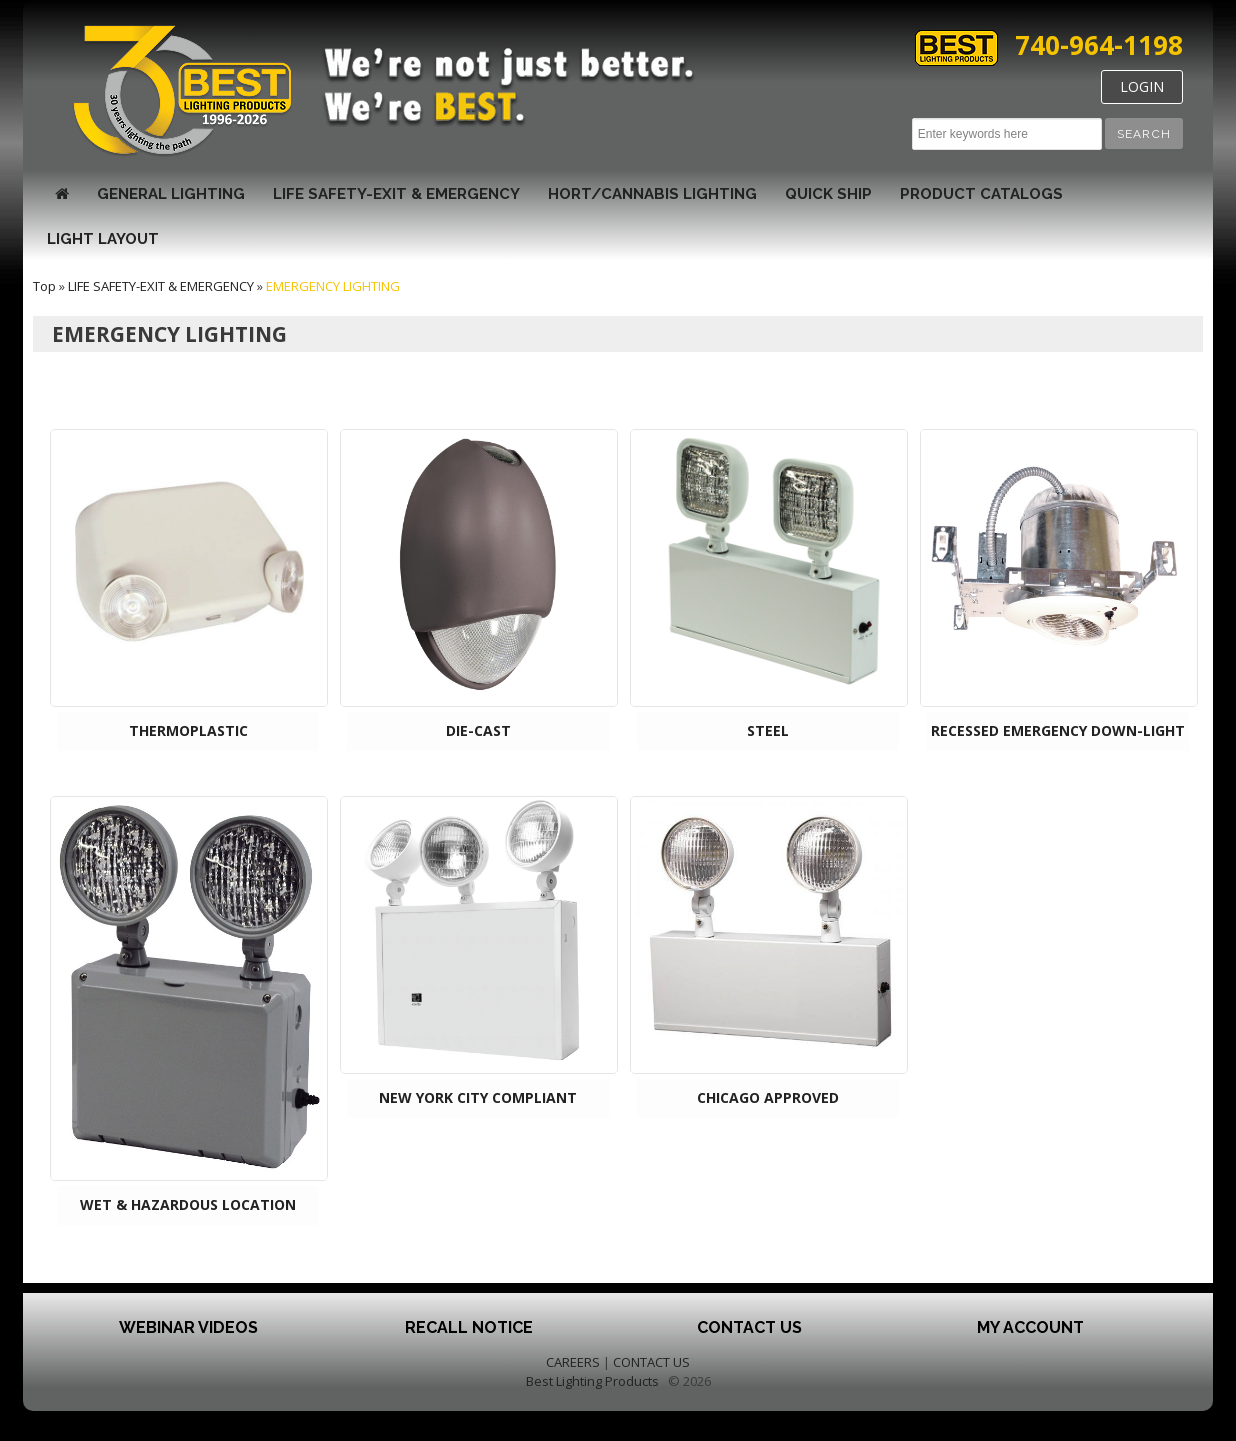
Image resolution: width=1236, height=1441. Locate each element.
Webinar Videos (188, 1327)
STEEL (768, 730)
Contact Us (749, 1327)
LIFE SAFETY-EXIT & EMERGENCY (396, 194)
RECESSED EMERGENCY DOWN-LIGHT (1058, 730)
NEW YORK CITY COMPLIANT (478, 1097)
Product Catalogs (981, 194)
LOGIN (1142, 86)
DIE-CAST (478, 730)
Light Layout (103, 239)
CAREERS (573, 1362)
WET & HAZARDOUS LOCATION (188, 1204)
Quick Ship (828, 194)
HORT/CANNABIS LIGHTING (652, 194)
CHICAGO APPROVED (768, 1097)
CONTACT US (651, 1362)
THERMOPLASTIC (188, 730)
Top (44, 286)
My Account (1030, 1327)
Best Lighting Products (592, 1381)
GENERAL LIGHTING (171, 194)
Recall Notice (469, 1327)
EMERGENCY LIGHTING (333, 286)
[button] (1144, 133)
